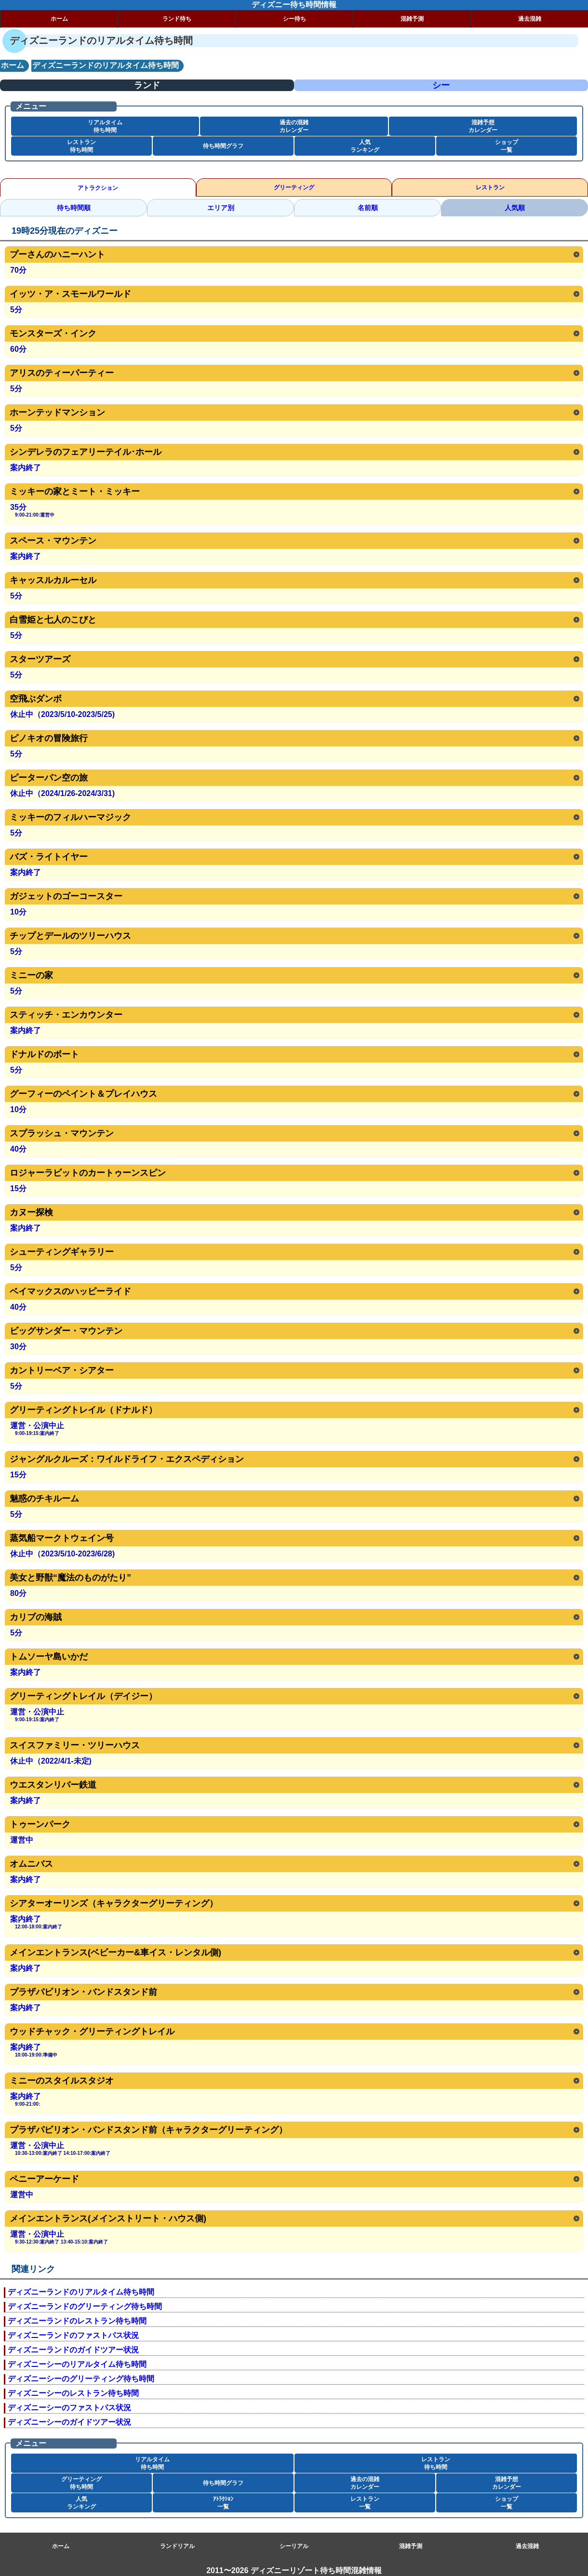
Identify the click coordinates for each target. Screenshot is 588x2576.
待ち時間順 (74, 208)
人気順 (515, 208)
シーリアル (294, 2546)
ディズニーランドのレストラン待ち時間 (77, 2321)
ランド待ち (176, 18)
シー (441, 85)
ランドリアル (177, 2546)
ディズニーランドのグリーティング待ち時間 (85, 2306)
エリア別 (220, 208)
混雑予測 (412, 18)
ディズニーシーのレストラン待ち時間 (73, 2393)
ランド (147, 85)
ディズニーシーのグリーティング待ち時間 (81, 2379)
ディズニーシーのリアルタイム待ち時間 (77, 2364)
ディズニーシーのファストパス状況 (69, 2407)
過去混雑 (529, 18)
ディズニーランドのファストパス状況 (73, 2335)
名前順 (368, 208)
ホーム (59, 18)
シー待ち (294, 18)
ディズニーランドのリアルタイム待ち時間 (81, 2292)
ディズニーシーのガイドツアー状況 (69, 2422)
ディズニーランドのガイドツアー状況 (73, 2350)
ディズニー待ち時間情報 (294, 4)
